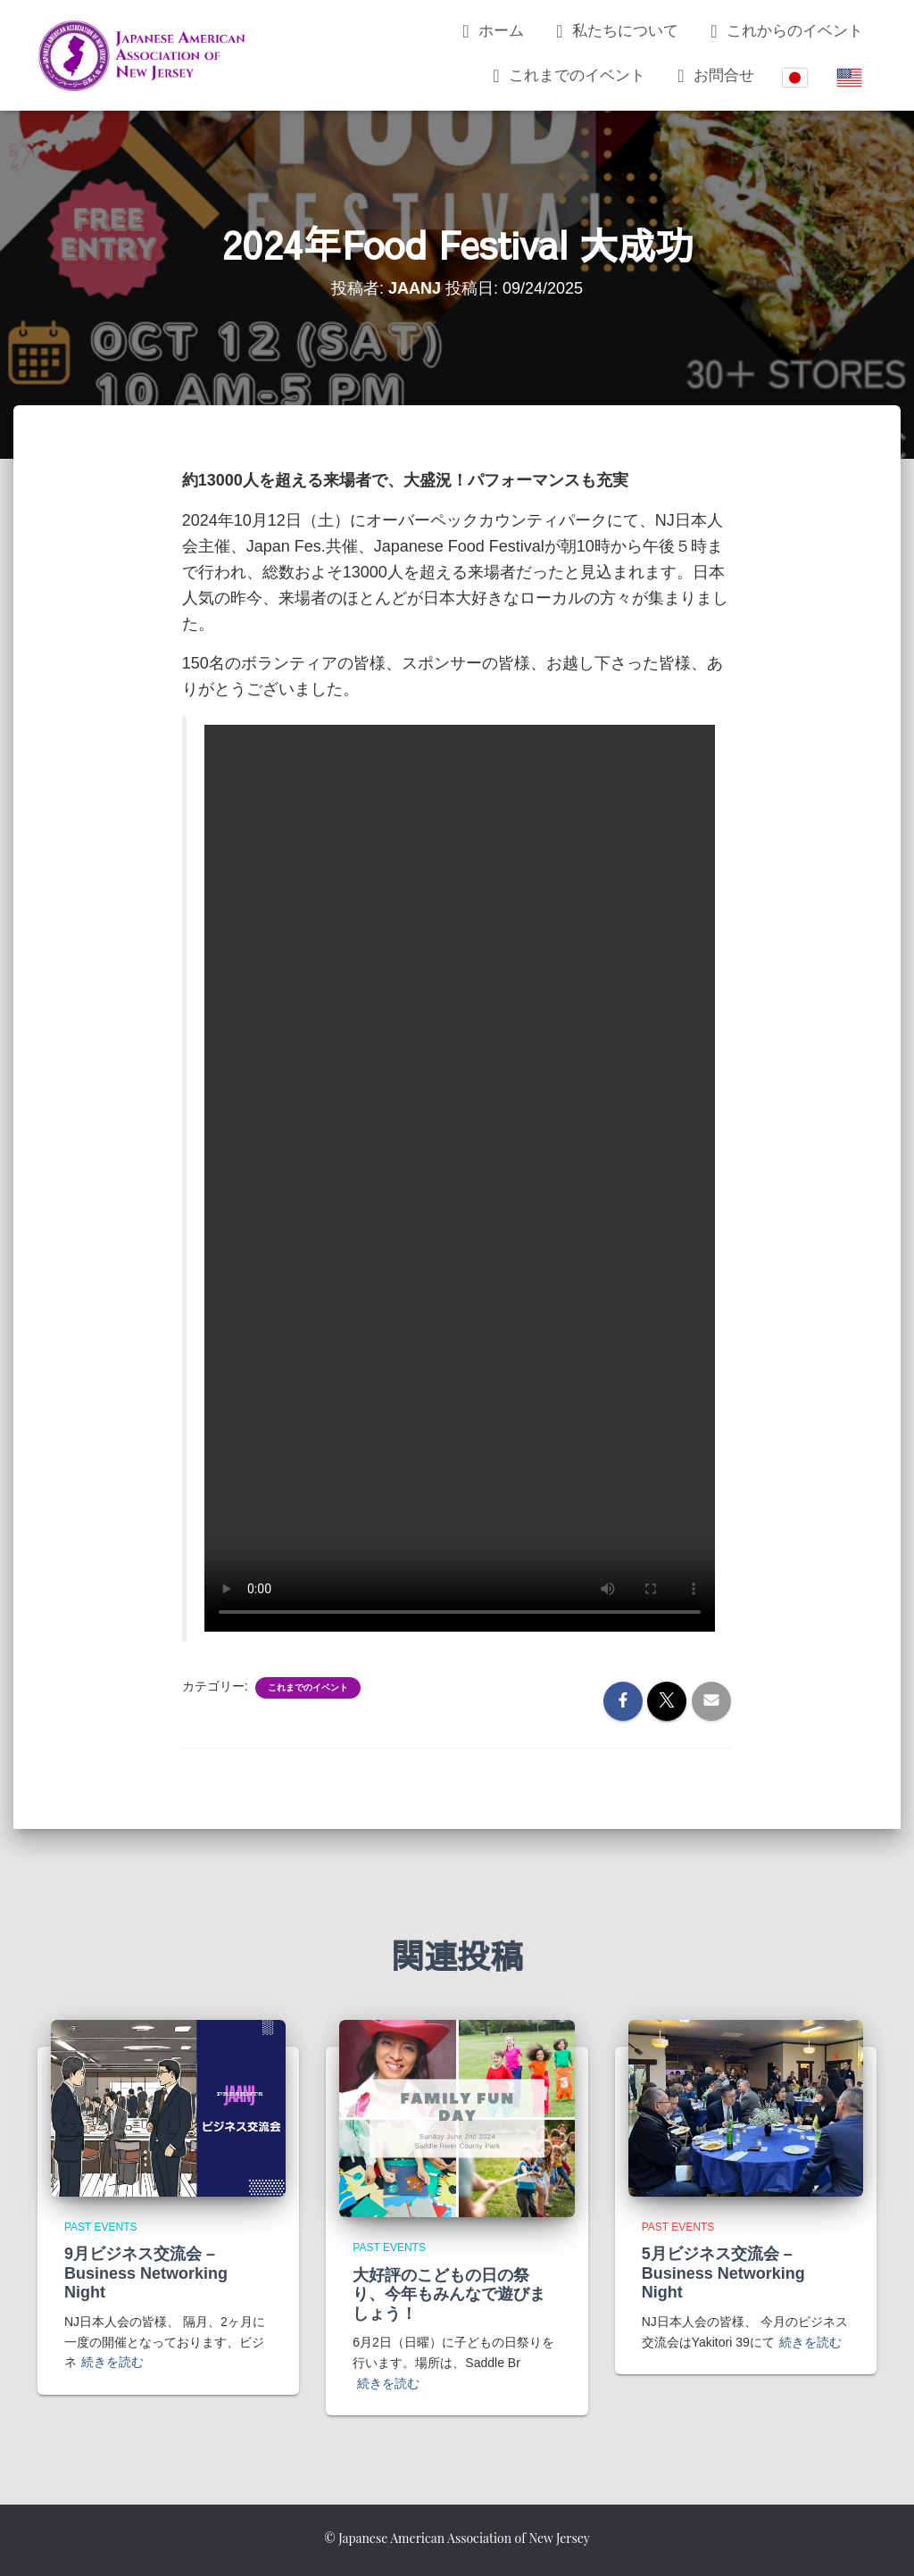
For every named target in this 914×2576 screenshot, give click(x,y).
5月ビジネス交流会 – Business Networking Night (723, 2273)
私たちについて (614, 31)
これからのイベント (784, 31)
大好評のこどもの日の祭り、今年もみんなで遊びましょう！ (449, 2294)
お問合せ (713, 76)
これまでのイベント (566, 76)
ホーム (490, 31)
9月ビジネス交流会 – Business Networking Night (146, 2273)
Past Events (100, 2227)
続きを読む (112, 2362)
